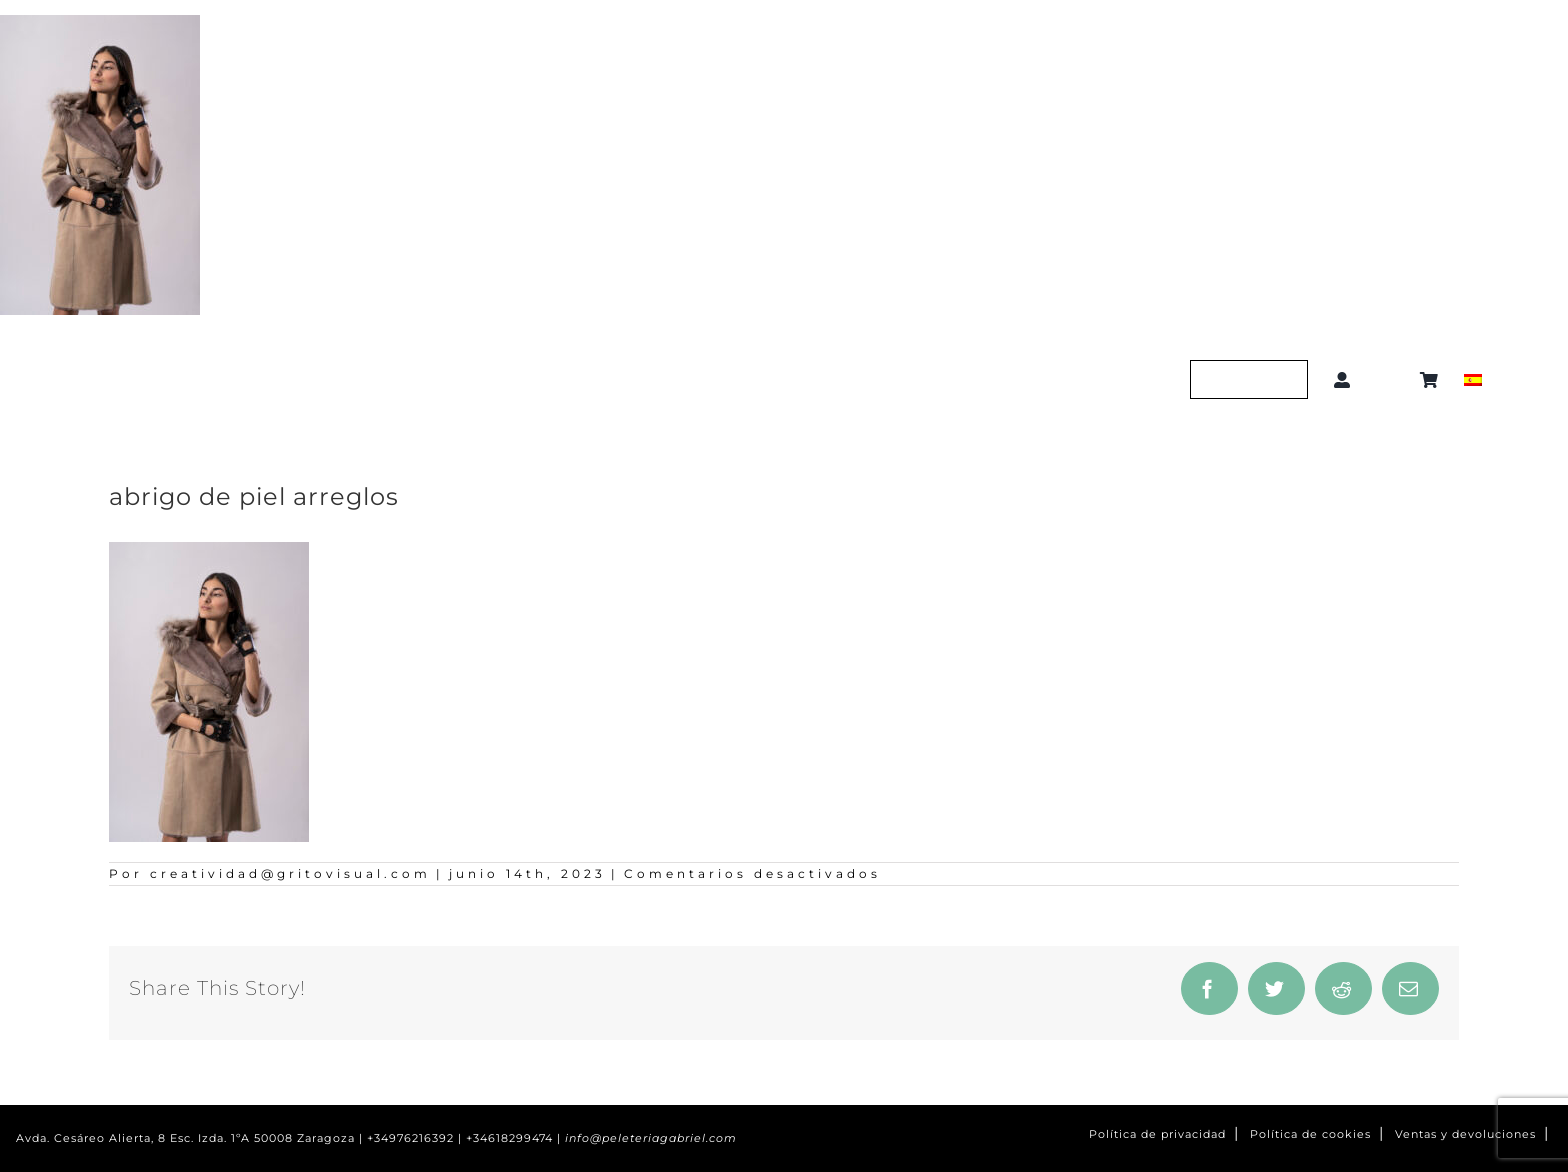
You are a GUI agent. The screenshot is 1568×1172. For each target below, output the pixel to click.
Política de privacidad (1157, 1134)
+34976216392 (410, 1138)
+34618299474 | (515, 1138)
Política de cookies (1310, 1134)
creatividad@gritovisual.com (290, 873)
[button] (1389, 380)
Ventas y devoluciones (1465, 1134)
